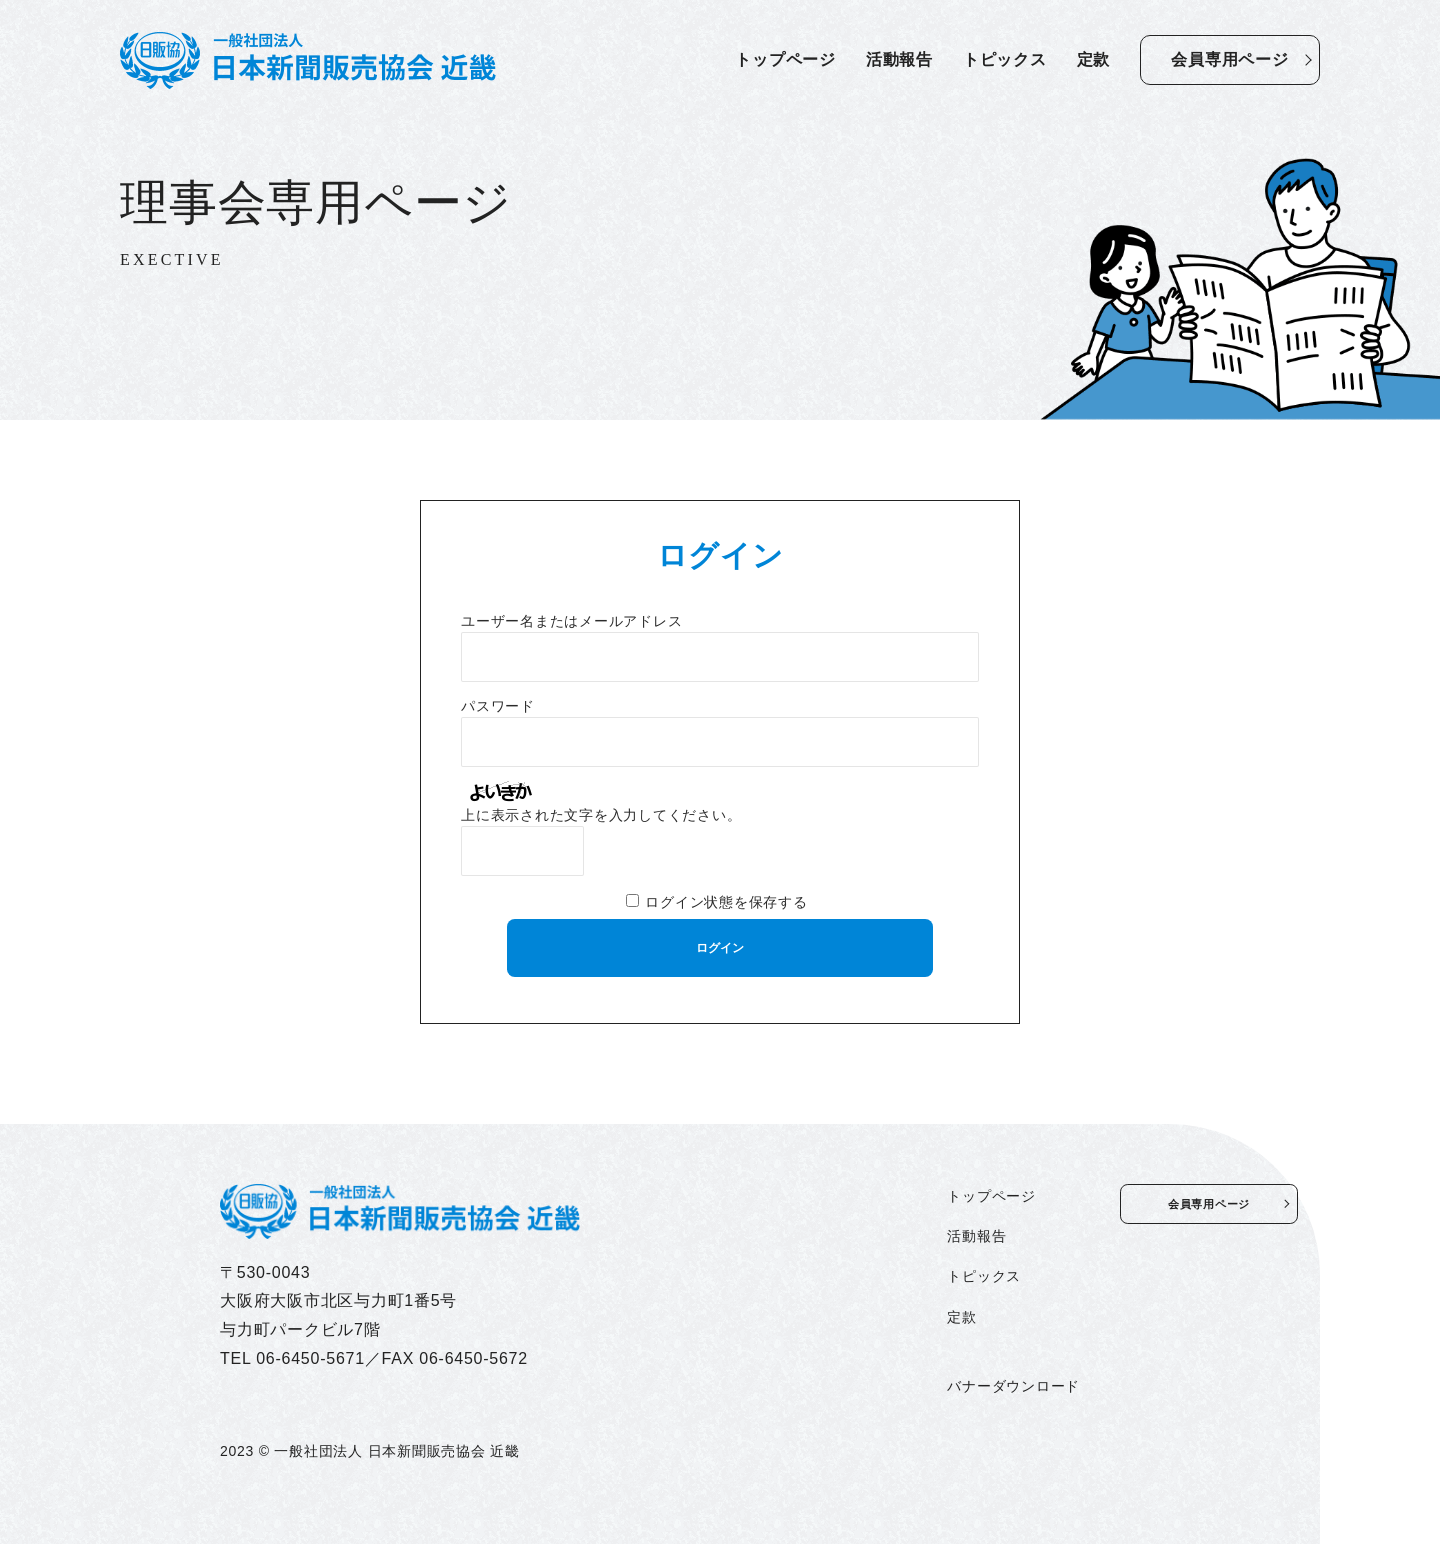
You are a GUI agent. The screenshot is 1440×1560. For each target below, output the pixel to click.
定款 (1094, 59)
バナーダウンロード (913, 1402)
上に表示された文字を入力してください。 (601, 815)
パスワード (498, 706)
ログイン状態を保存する (726, 902)
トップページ (785, 59)
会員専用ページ (1229, 59)
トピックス (1005, 59)
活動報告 (899, 59)
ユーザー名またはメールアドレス (571, 621)
